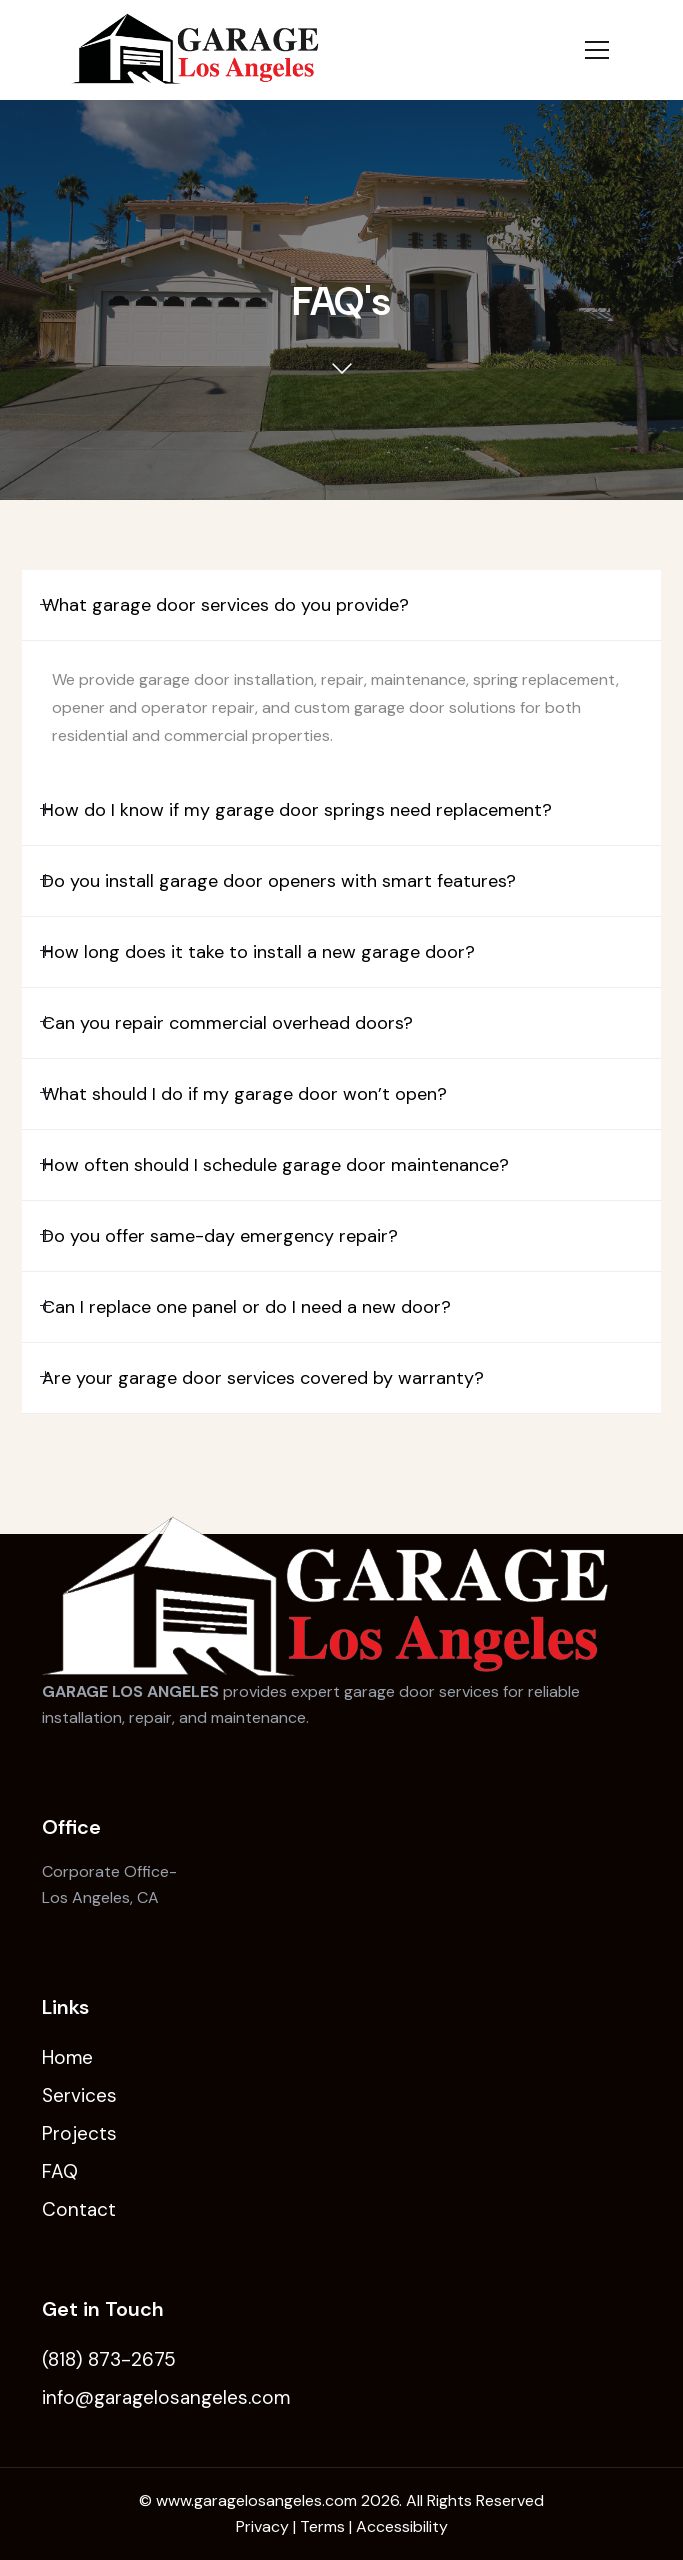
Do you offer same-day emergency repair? (220, 1236)
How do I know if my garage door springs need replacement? (297, 810)
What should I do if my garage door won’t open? (244, 1094)
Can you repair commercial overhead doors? (227, 1023)
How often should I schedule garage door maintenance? (275, 1165)
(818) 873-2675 (109, 2359)
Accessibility (402, 2526)
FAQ (60, 2171)
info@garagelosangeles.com (166, 2397)
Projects (79, 2133)
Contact (79, 2209)
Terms (322, 2526)
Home (67, 2057)
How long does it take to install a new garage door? (258, 952)
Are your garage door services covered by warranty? (263, 1378)
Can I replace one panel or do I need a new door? (246, 1307)
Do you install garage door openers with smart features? (279, 881)
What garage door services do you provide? (225, 605)
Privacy (262, 2526)
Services (79, 2095)
